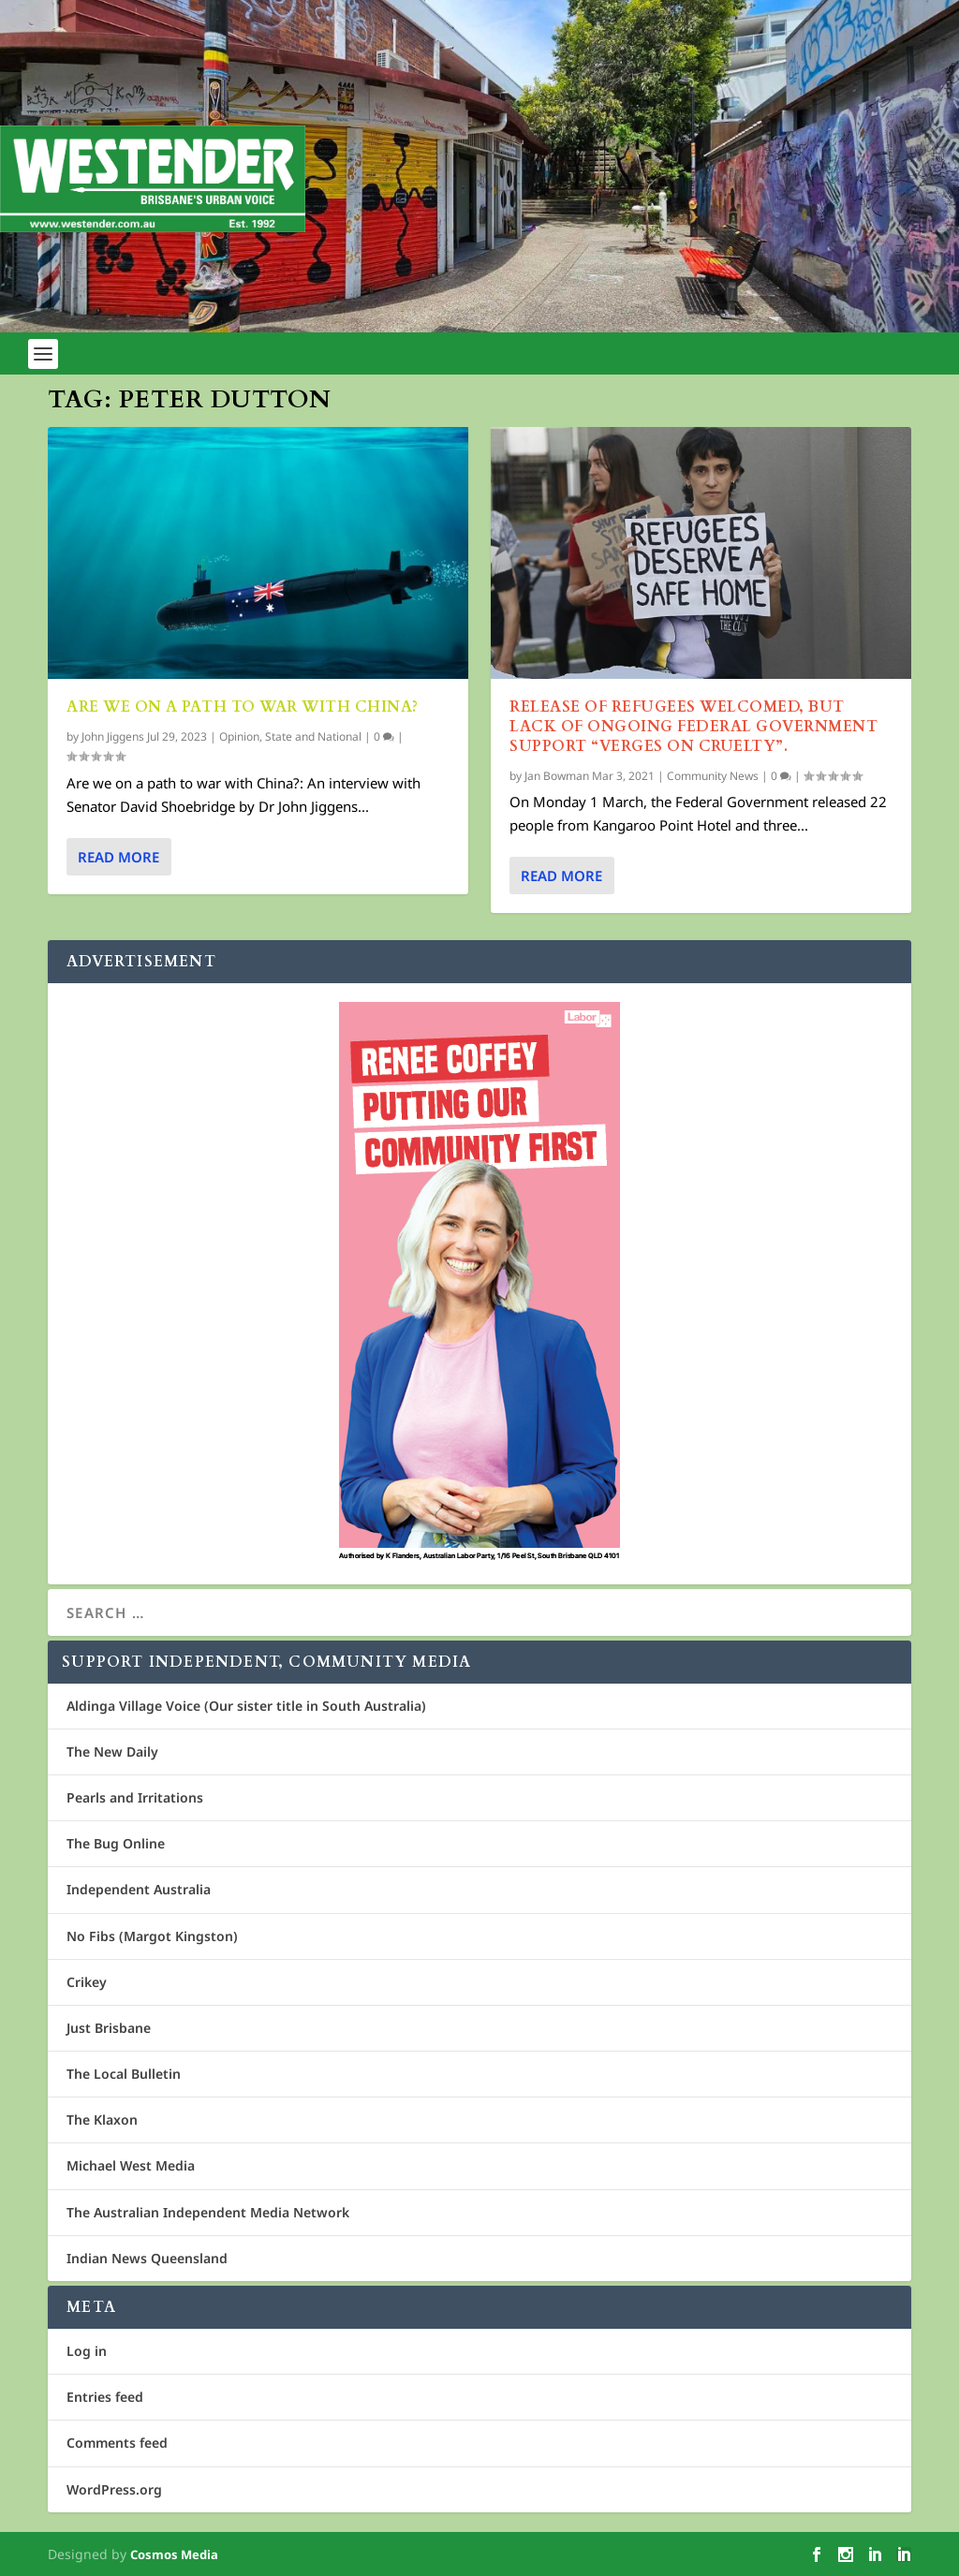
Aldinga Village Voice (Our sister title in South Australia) (246, 1706)
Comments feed (117, 2442)
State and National (313, 736)
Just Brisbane (108, 2028)
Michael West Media (130, 2165)
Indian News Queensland (147, 2258)
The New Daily (112, 1751)
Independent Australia (138, 1889)
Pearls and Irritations (134, 1797)
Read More (118, 856)
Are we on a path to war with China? (244, 707)
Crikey (86, 1982)
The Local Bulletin (123, 2074)
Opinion (239, 736)
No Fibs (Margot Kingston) (152, 1936)
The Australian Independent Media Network (207, 2212)
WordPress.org (114, 2489)
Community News (713, 775)
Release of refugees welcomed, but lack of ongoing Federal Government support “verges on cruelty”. (693, 727)
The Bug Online (115, 1843)
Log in (86, 2351)
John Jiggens (112, 736)
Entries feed (104, 2397)
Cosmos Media (174, 2554)
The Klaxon (102, 2119)
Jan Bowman (556, 775)
